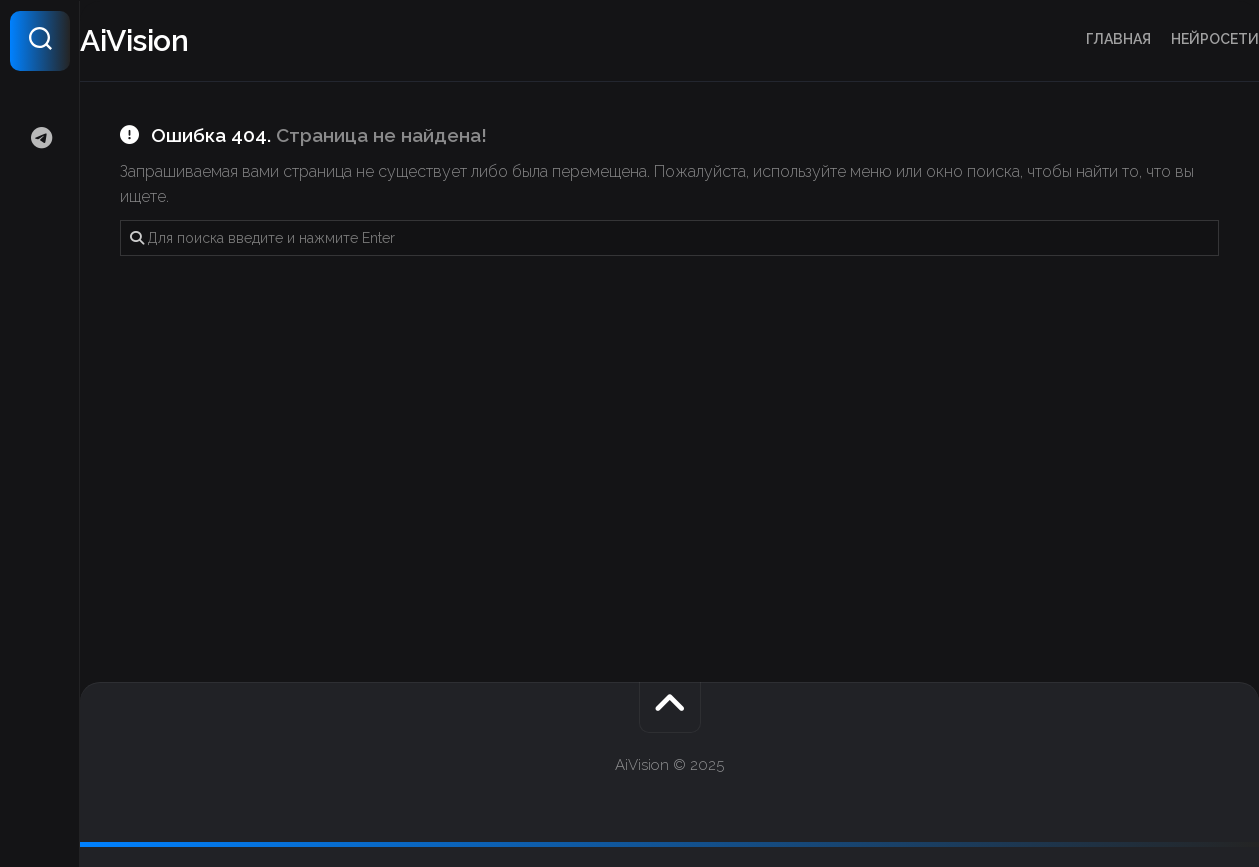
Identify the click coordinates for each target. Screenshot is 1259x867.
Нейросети (1175, 39)
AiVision (174, 40)
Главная (1078, 39)
